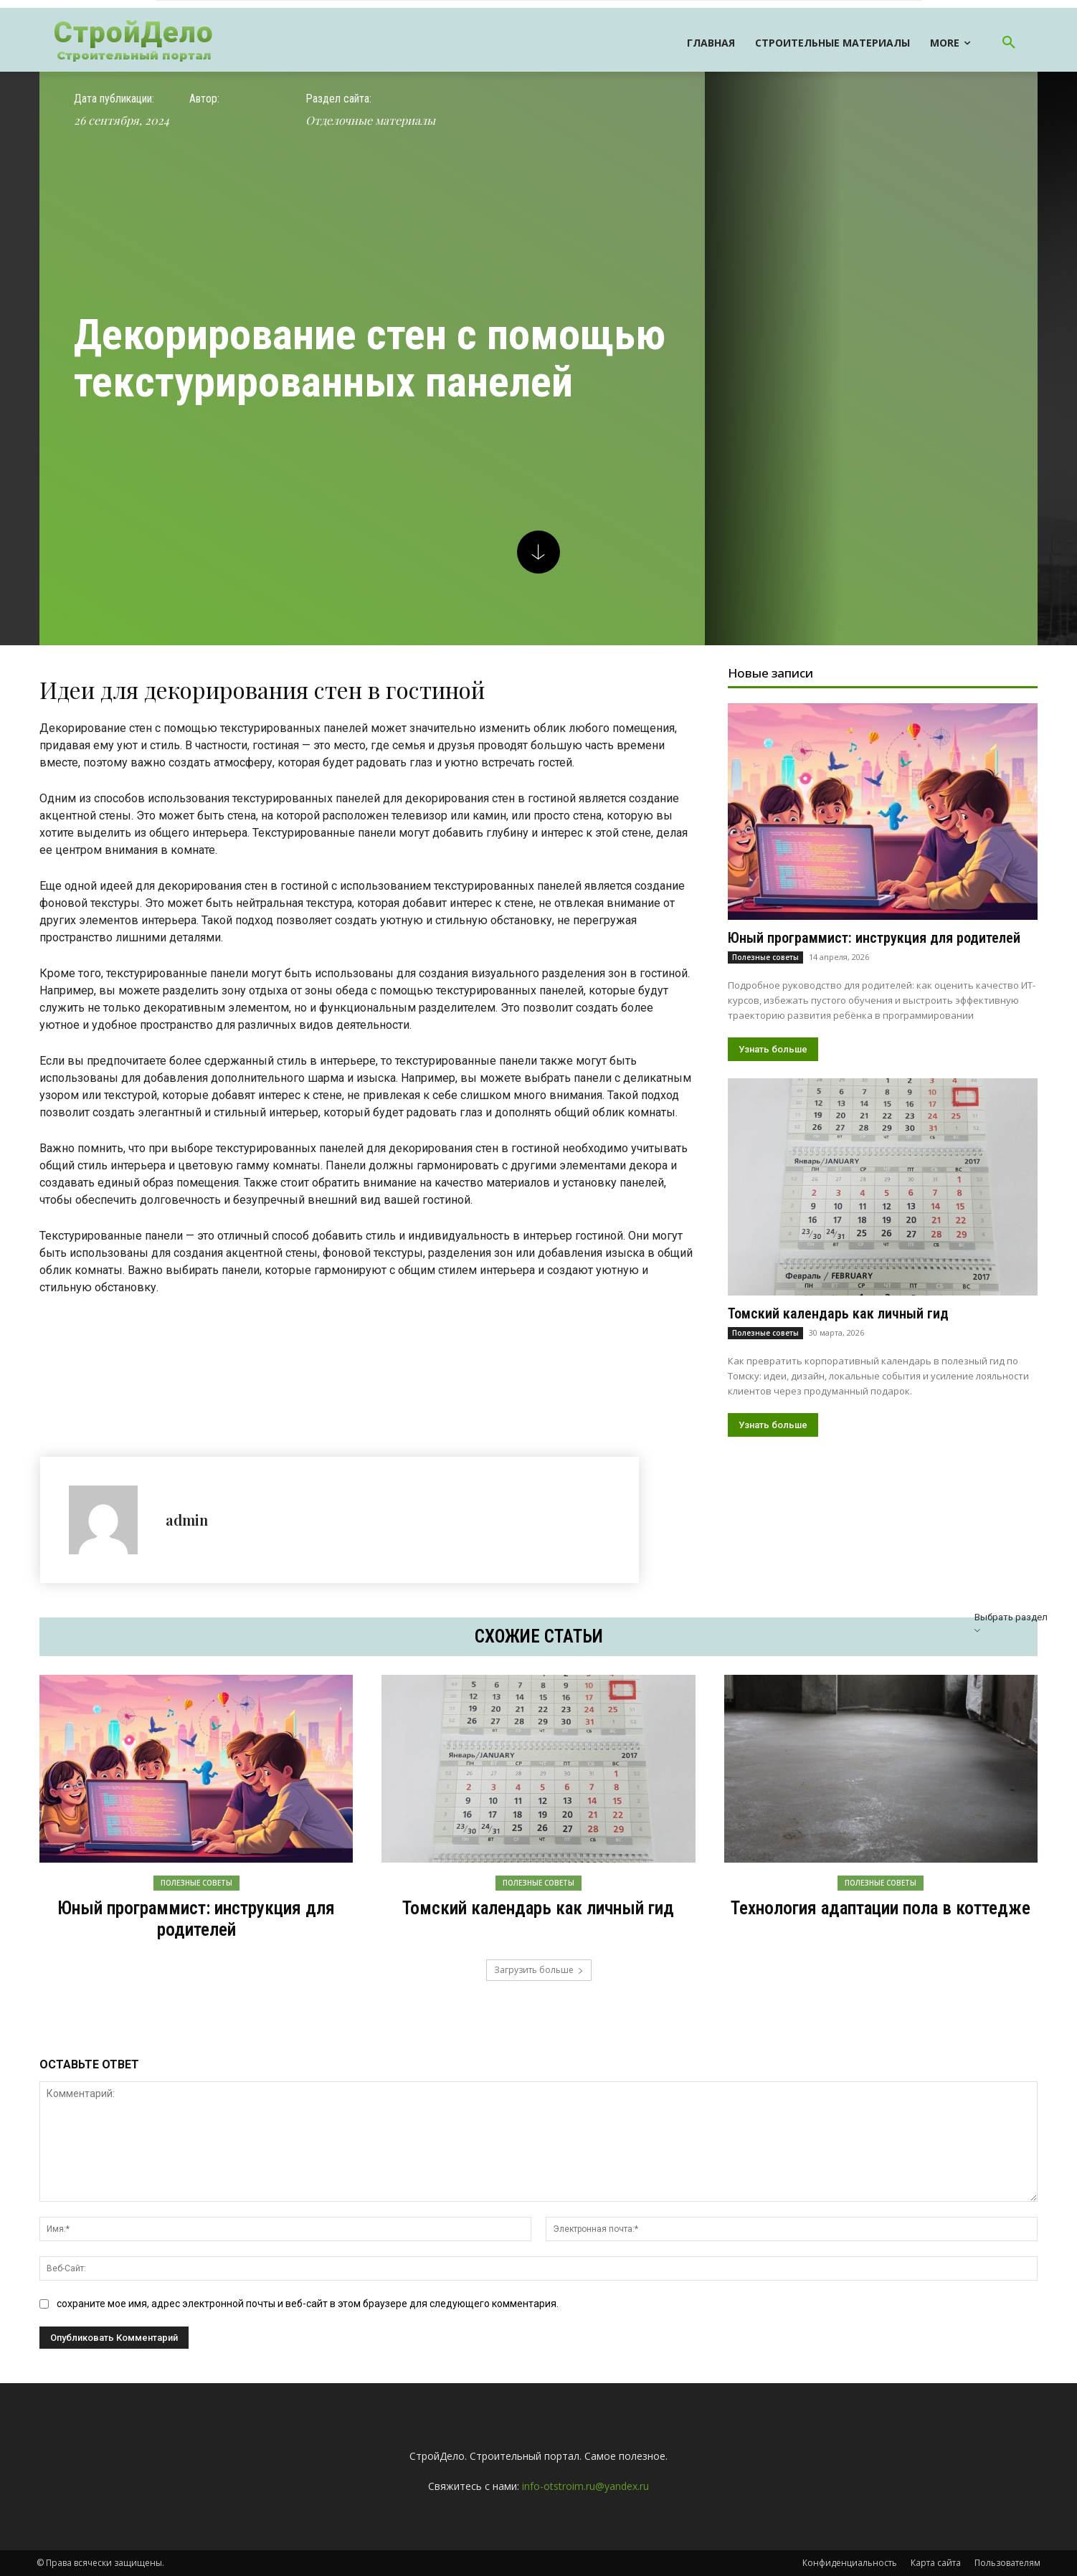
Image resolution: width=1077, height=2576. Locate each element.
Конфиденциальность (849, 2563)
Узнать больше (773, 1049)
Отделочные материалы (370, 120)
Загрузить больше (539, 1970)
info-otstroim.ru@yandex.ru (585, 2486)
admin (187, 1519)
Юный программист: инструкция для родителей (874, 937)
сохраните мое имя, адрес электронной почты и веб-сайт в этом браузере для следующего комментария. (308, 2303)
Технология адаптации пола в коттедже (880, 1908)
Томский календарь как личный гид (838, 1313)
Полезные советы (765, 957)
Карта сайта (936, 2563)
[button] (1009, 43)
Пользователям (1007, 2563)
